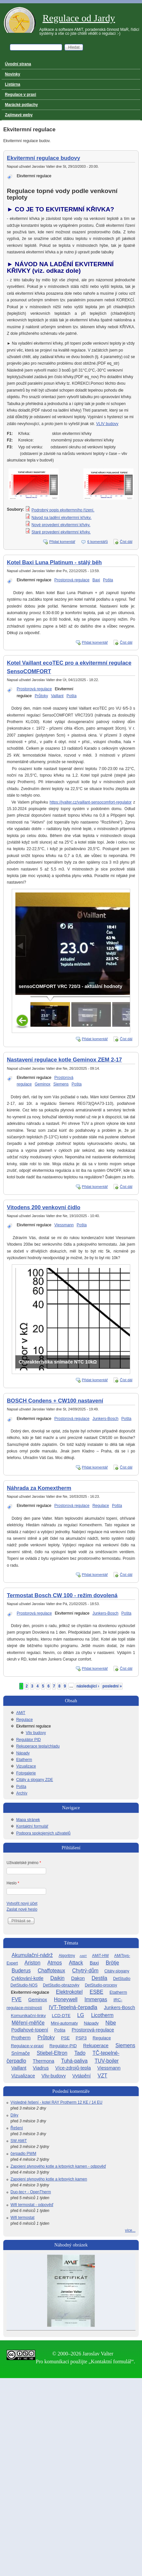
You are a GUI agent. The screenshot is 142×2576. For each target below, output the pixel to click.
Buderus (21, 1970)
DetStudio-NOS (24, 1985)
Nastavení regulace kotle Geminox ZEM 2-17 (64, 1060)
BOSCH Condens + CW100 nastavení (55, 1401)
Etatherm (24, 1759)
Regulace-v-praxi (27, 2045)
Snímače (20, 2053)
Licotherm (102, 2015)
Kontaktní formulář (32, 1826)
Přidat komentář (62, 542)
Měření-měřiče (28, 2023)
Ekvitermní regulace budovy (43, 158)
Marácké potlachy (21, 104)
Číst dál (126, 542)
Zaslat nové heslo (22, 1909)
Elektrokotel (69, 1992)
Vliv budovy (36, 1732)
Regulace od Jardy (79, 17)
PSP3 (81, 2037)
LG (80, 2015)
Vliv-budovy (54, 2075)
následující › (88, 1686)
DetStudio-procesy (101, 1985)
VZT (102, 2075)
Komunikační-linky (28, 2015)
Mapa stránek (28, 1819)
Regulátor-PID (63, 2045)
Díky (14, 2115)
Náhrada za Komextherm (39, 1488)
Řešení (16, 2128)
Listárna (12, 84)
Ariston (33, 1962)
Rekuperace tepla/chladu (38, 1746)
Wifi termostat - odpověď (31, 2204)
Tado (79, 2053)
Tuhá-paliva (74, 2061)
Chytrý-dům (85, 1970)
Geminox (42, 1084)
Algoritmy (67, 1955)
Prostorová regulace (71, 580)
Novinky (12, 74)
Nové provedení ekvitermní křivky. (60, 525)
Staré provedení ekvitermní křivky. (61, 532)
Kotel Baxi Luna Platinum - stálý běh (54, 562)
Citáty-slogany (116, 1971)
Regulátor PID (28, 1739)
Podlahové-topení (29, 2029)
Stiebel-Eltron (52, 2053)
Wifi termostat (22, 2217)
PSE (65, 2037)
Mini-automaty (64, 2023)
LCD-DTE (61, 2015)
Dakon (78, 1978)
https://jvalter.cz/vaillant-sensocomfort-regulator (91, 802)
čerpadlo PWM (23, 2153)
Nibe (110, 2023)
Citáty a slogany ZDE (34, 1779)
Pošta (108, 580)
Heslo (13, 1883)
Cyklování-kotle (27, 1978)
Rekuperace (96, 2045)
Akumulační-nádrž (32, 1955)
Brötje (112, 1962)
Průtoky (41, 696)
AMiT (20, 1712)
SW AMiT (18, 2140)
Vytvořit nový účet (22, 1903)
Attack (76, 1962)
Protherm (20, 2037)
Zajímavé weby (19, 115)
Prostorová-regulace (93, 2029)
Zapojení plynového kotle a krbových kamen (48, 2179)
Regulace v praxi (20, 94)
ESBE (96, 1992)
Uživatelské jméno (24, 1862)
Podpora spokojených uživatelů (43, 1833)
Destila (99, 1978)
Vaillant (57, 696)
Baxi (96, 580)
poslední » (112, 1686)
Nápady (22, 1753)
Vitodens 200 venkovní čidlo (43, 1207)
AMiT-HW (100, 1955)
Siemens (61, 1084)
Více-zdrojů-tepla (73, 2068)
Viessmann (64, 1225)
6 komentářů (97, 542)
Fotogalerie (26, 1773)
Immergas (95, 1999)
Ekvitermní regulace (34, 176)
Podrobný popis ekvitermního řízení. (62, 510)
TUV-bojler (107, 2061)
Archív (21, 1793)
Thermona (43, 2061)
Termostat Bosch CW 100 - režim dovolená (62, 1595)
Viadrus (41, 2068)
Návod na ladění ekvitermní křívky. (61, 517)
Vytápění (81, 2075)
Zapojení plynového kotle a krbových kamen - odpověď (58, 2166)
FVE (17, 1999)
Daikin (57, 1978)
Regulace (100, 1505)
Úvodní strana (18, 64)
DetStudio (122, 1978)
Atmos (54, 1962)
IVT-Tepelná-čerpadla (73, 2007)
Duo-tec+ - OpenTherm (30, 2192)
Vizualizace (26, 1766)
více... (130, 2230)
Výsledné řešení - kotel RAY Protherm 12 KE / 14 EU (56, 2102)
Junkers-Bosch (105, 1418)
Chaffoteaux (51, 1970)
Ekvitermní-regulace (30, 1992)
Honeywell (66, 1999)
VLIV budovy (107, 423)
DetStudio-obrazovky (61, 1985)
